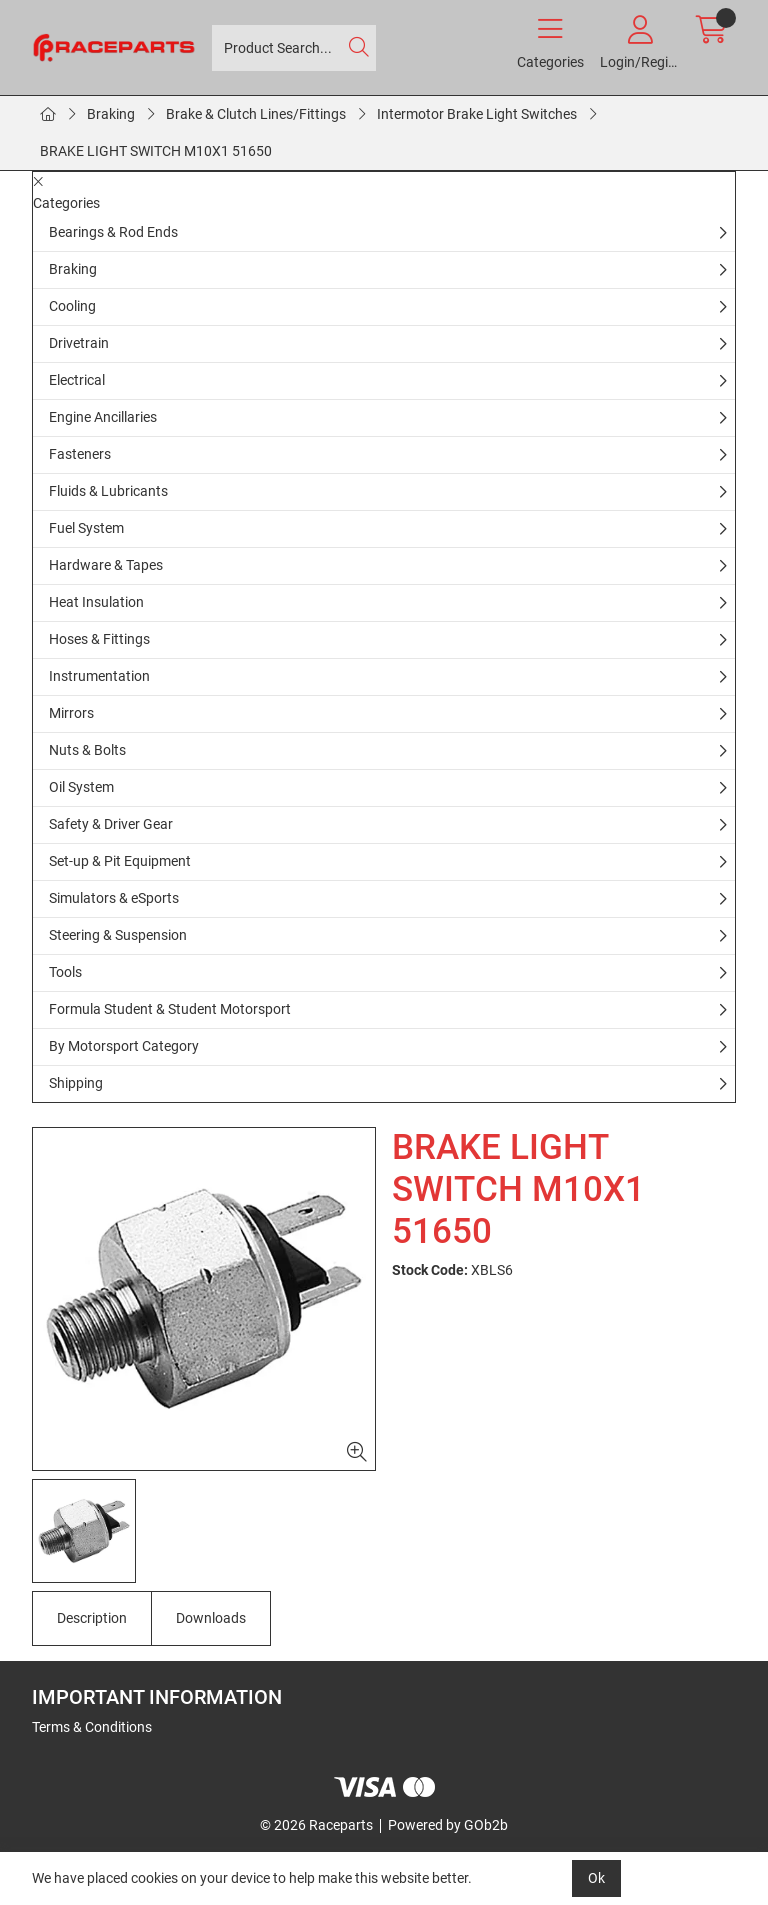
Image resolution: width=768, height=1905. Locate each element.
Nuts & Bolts (87, 750)
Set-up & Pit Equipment (120, 861)
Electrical (77, 380)
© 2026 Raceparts (316, 1825)
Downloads (211, 1618)
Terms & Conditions (92, 1727)
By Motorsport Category (124, 1046)
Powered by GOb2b (448, 1825)
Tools (65, 972)
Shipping (76, 1083)
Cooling (72, 306)
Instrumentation (99, 676)
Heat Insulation (96, 602)
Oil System (81, 787)
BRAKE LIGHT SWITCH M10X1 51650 (156, 151)
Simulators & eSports (114, 898)
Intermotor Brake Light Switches (477, 114)
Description (92, 1618)
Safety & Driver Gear (111, 824)
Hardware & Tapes (106, 565)
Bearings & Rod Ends (113, 232)
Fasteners (80, 454)
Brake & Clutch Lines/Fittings (256, 114)
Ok (596, 1878)
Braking (111, 114)
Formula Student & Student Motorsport (170, 1009)
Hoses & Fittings (99, 639)
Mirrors (71, 713)
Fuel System (86, 528)
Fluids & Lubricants (108, 491)
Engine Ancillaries (103, 417)
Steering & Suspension (118, 935)
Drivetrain (79, 343)
